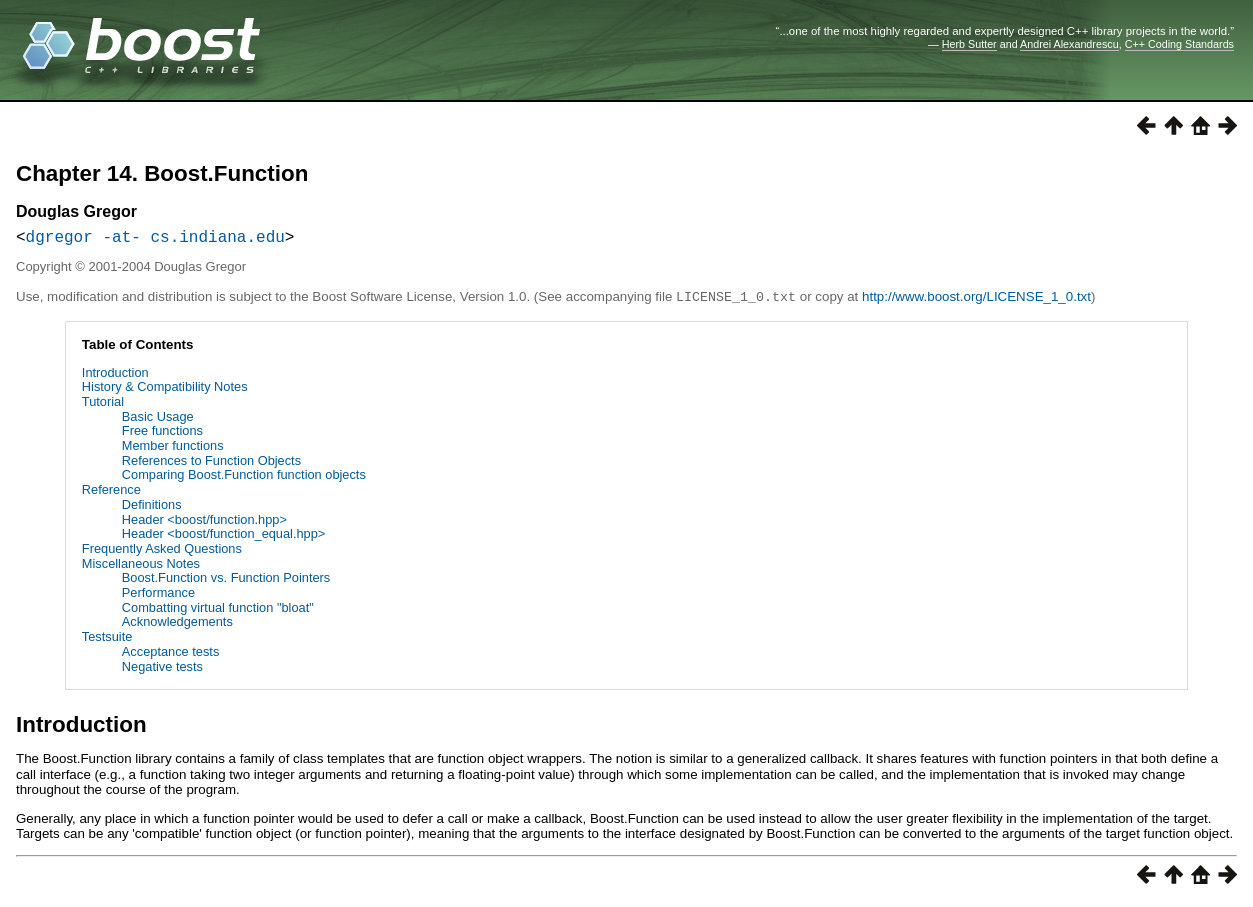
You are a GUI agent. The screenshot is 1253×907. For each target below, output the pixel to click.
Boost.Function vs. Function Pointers (226, 580)
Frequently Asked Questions (162, 551)
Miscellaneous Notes (141, 566)
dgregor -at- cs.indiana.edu (155, 240)
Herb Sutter (969, 44)
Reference (111, 492)
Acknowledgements (177, 624)
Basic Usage (158, 419)
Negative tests (162, 669)
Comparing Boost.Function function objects (244, 477)
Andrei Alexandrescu (1069, 44)
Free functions (162, 433)
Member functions (173, 448)
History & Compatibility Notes (165, 389)
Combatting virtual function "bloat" (218, 610)
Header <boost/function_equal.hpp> (224, 536)
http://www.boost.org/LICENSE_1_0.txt (976, 300)
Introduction (115, 375)
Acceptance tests (170, 654)
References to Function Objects (211, 463)
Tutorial (103, 404)
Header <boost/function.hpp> (204, 522)
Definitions (152, 507)
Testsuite (107, 639)
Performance (158, 595)
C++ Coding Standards (1179, 44)
